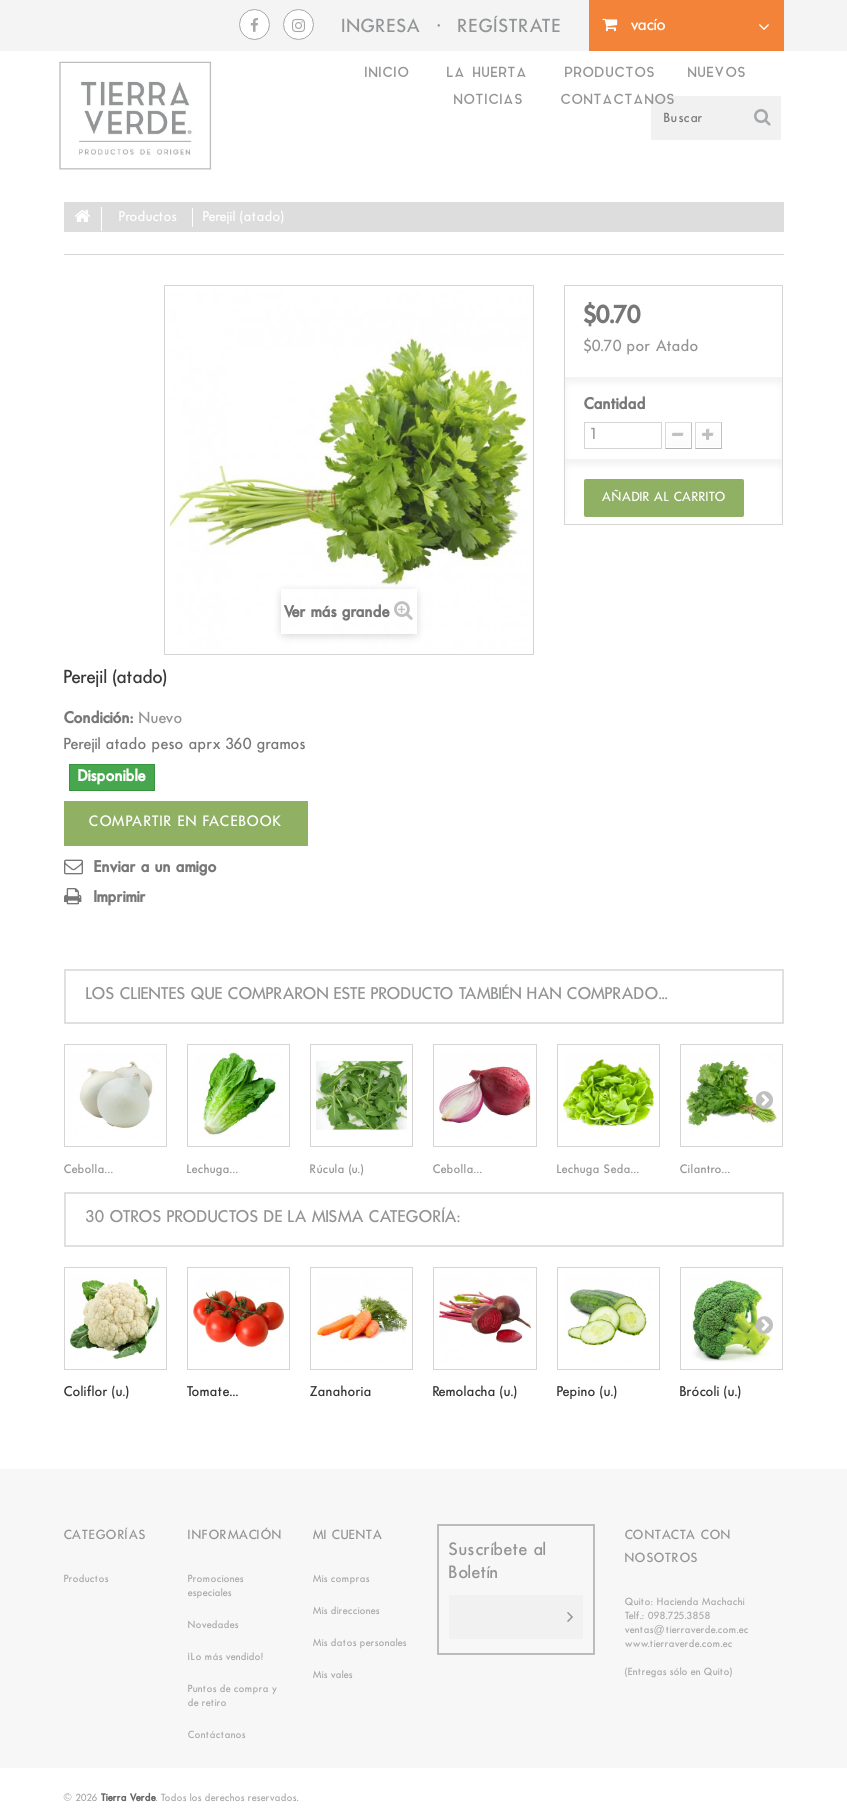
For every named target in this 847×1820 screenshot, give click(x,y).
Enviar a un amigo (155, 868)
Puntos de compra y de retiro (233, 1696)
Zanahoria (341, 1392)
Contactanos (617, 100)
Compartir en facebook (186, 822)
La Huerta (486, 73)
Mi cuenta (348, 1535)
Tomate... (213, 1392)
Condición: (99, 719)
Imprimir (120, 898)
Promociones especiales (216, 1586)
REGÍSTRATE (510, 27)
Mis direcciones (346, 1611)
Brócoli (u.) (711, 1392)
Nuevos (716, 73)
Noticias (488, 100)
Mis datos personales (360, 1643)
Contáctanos (217, 1735)
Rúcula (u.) (337, 1170)
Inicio (386, 73)
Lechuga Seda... (598, 1170)
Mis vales (333, 1675)
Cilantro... (705, 1170)
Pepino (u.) (587, 1392)
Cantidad (615, 405)
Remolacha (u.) (475, 1392)
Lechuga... (213, 1170)
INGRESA (381, 27)
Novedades (213, 1625)
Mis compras (341, 1579)
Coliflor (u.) (97, 1392)
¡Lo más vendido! (226, 1657)
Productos (609, 73)
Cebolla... (89, 1170)
